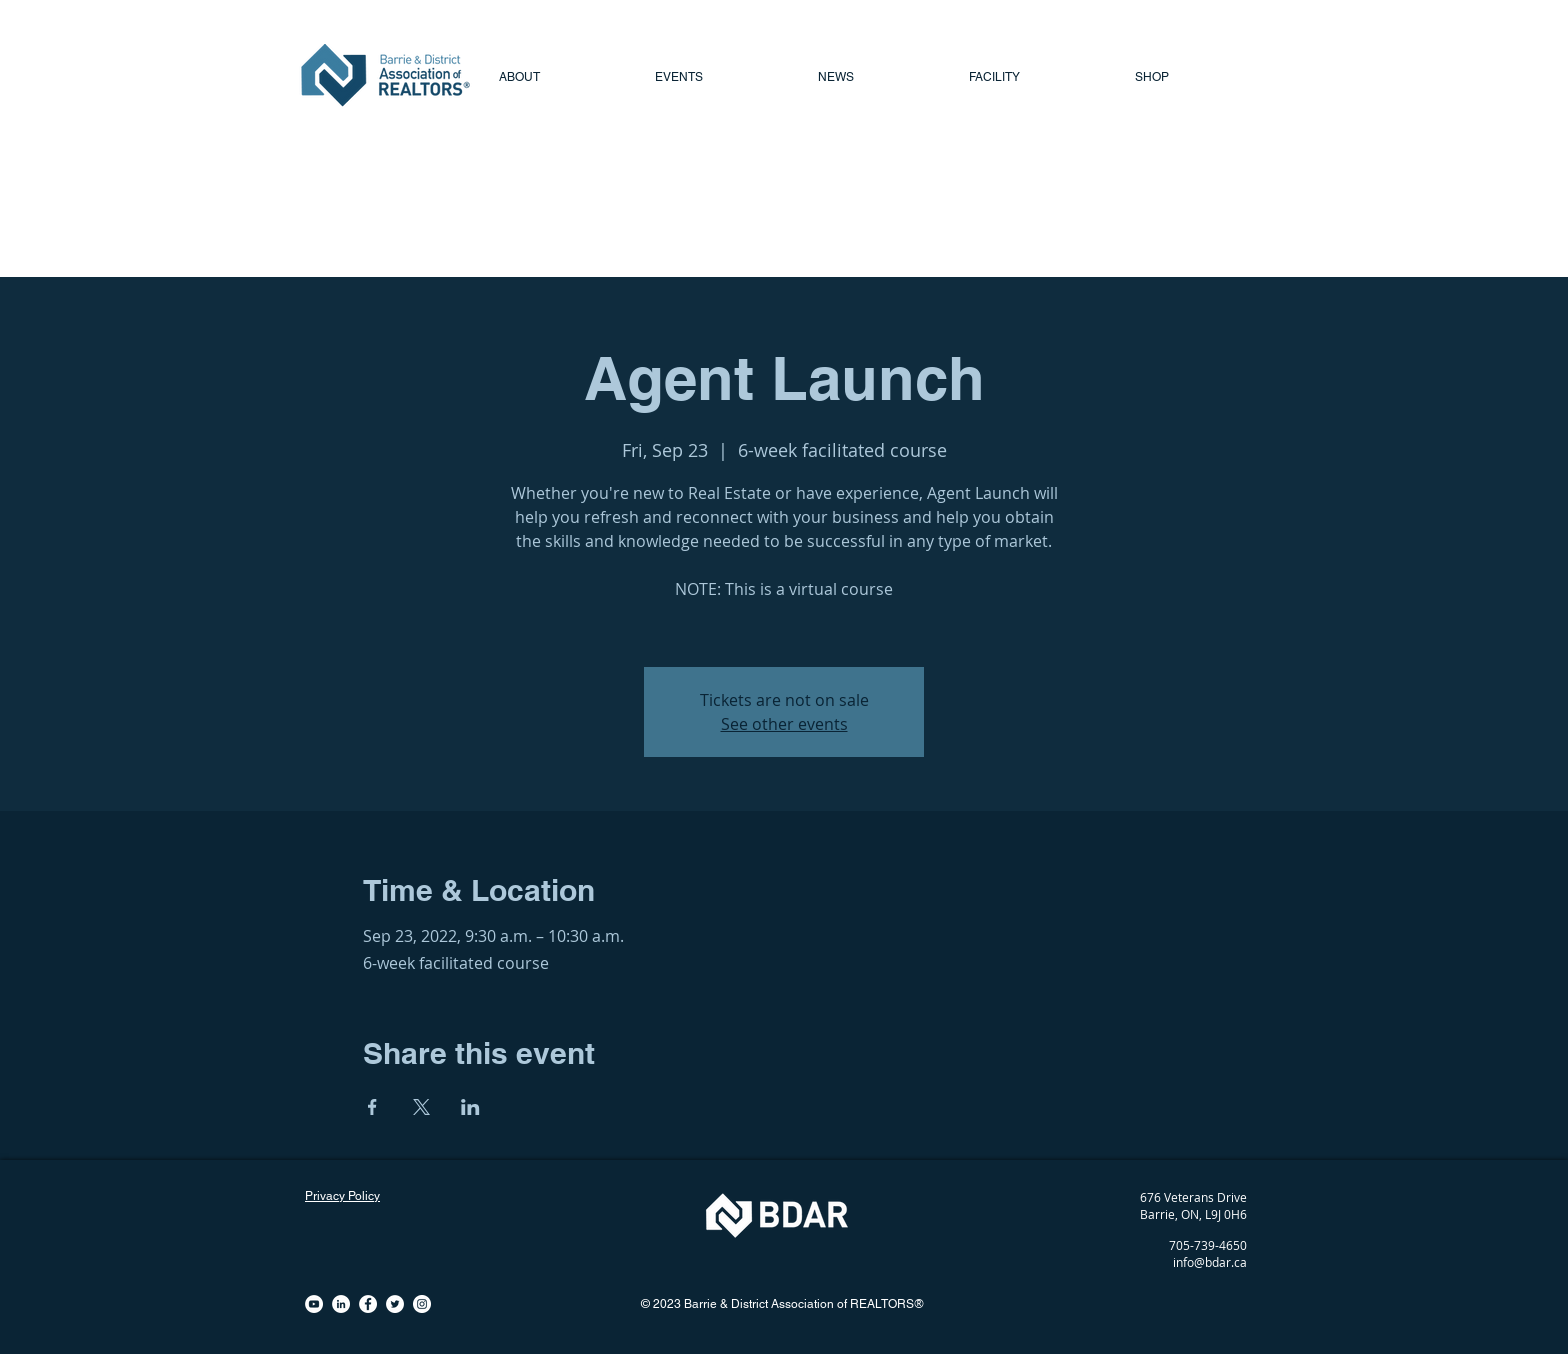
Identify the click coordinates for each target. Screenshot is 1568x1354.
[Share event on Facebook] (372, 1107)
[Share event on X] (421, 1107)
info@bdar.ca (1210, 1262)
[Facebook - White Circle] (368, 1304)
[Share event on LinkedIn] (470, 1107)
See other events (784, 724)
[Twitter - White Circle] (395, 1304)
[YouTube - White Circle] (314, 1304)
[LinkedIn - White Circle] (341, 1304)
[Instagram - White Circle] (422, 1304)
